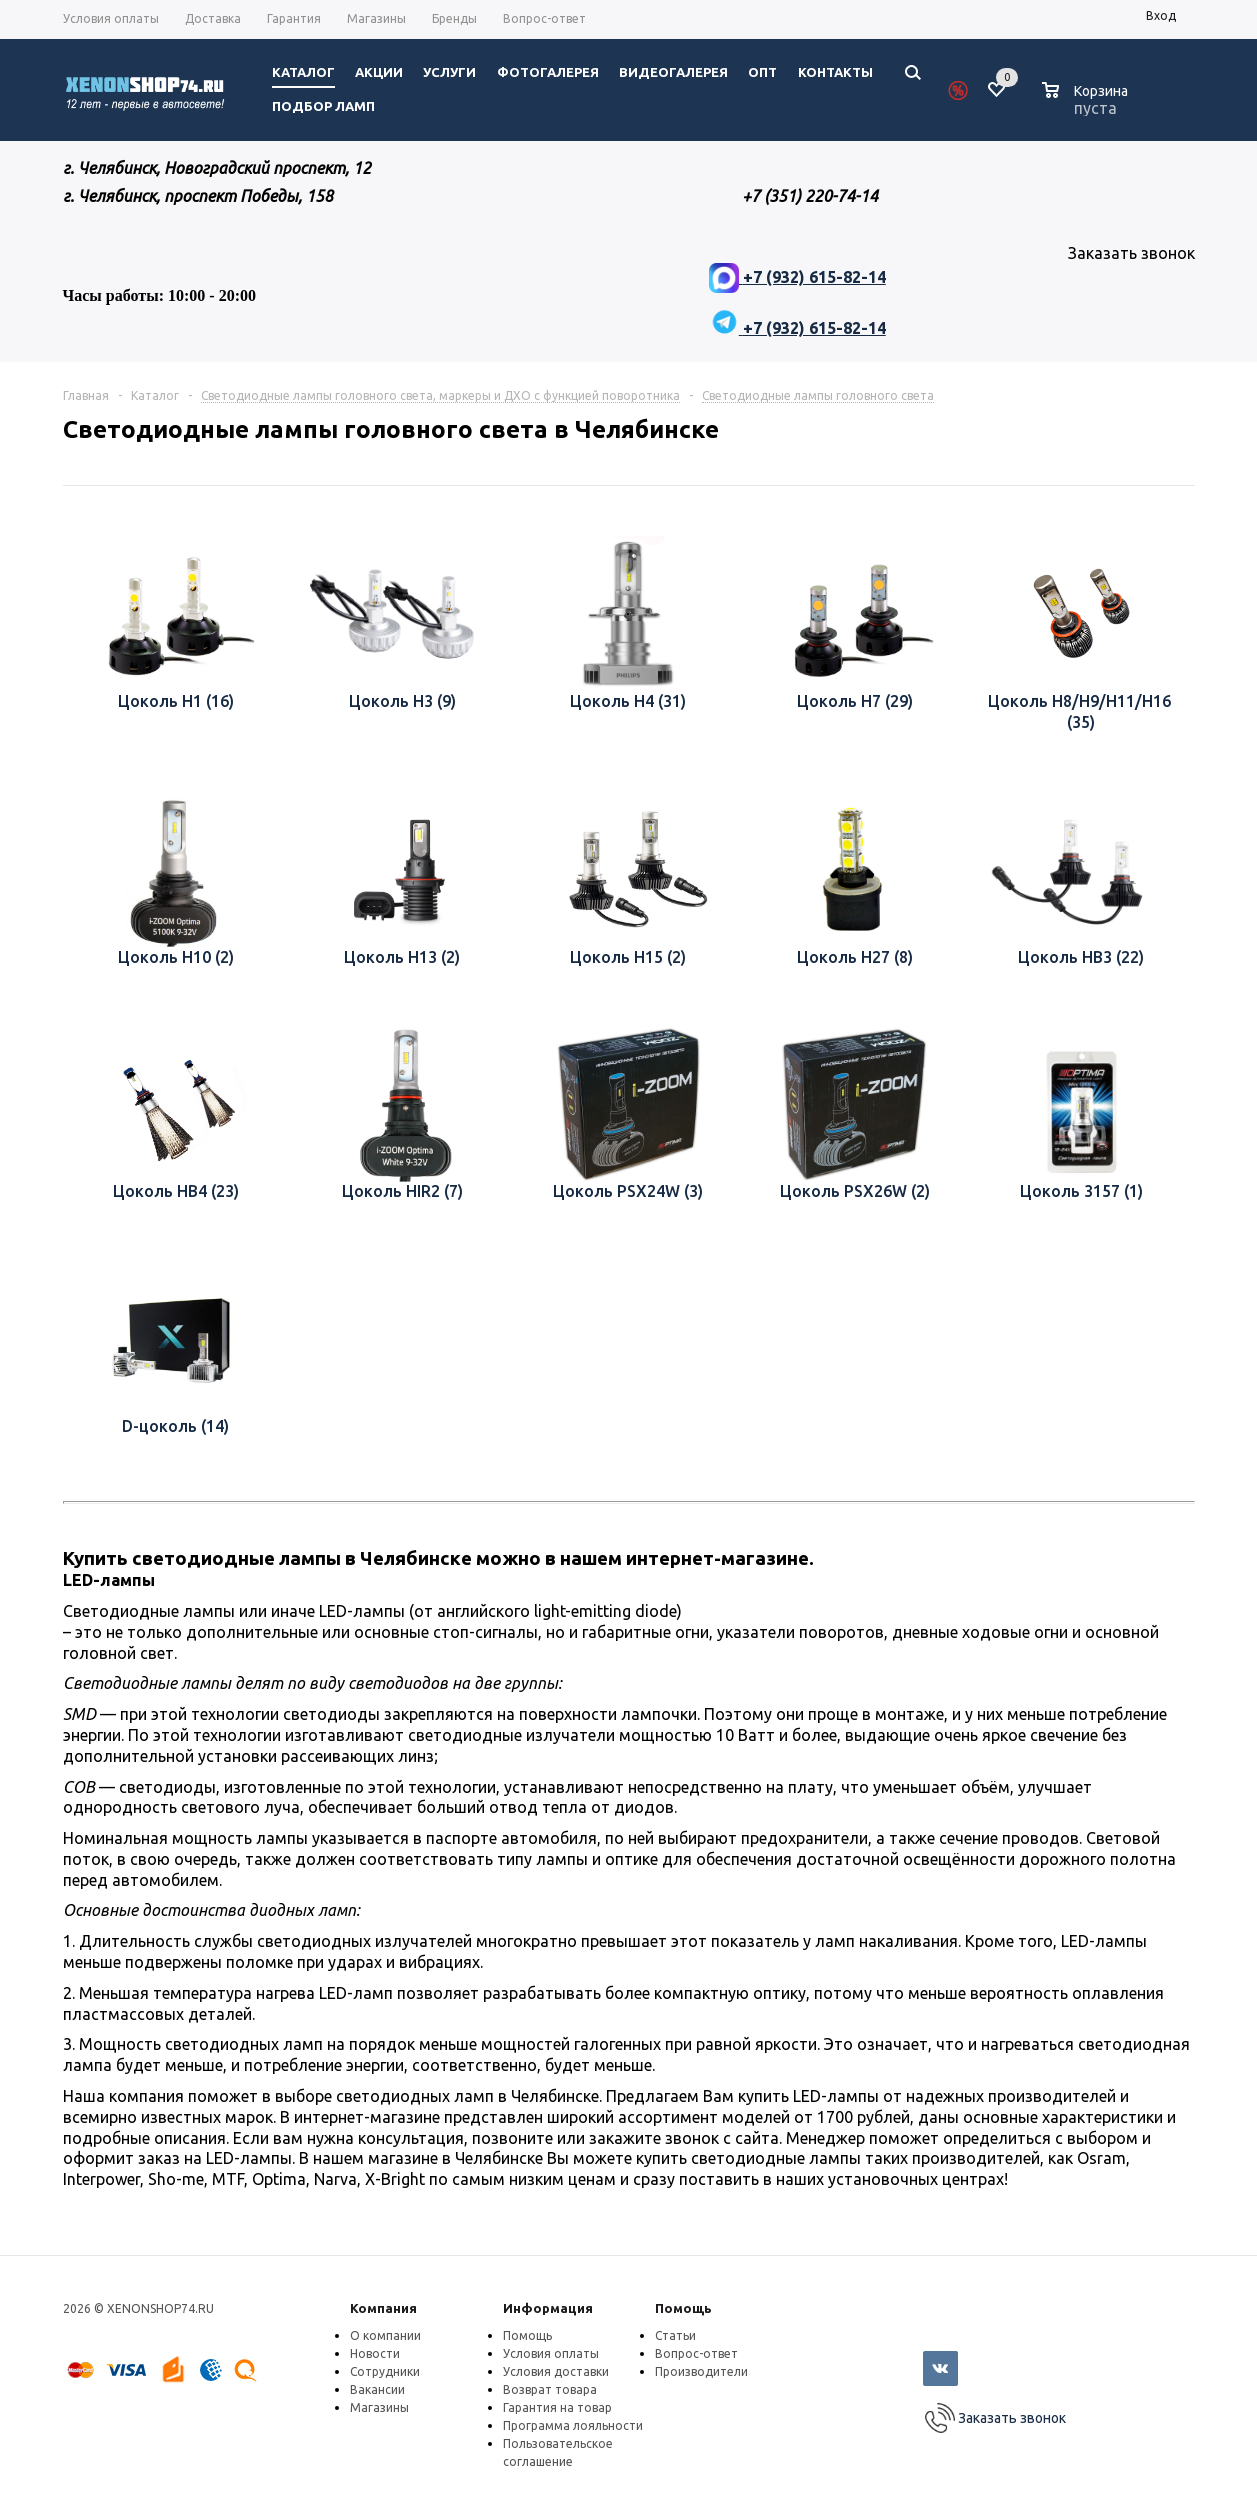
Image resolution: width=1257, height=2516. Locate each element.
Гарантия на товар (557, 2407)
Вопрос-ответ (696, 2353)
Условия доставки (556, 2371)
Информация (548, 2308)
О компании (385, 2335)
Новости (375, 2353)
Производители (701, 2371)
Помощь (683, 2308)
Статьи (675, 2335)
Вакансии (377, 2389)
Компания (383, 2308)
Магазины (379, 2407)
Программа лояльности (573, 2425)
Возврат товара (550, 2389)
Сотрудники (385, 2371)
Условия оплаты (551, 2353)
